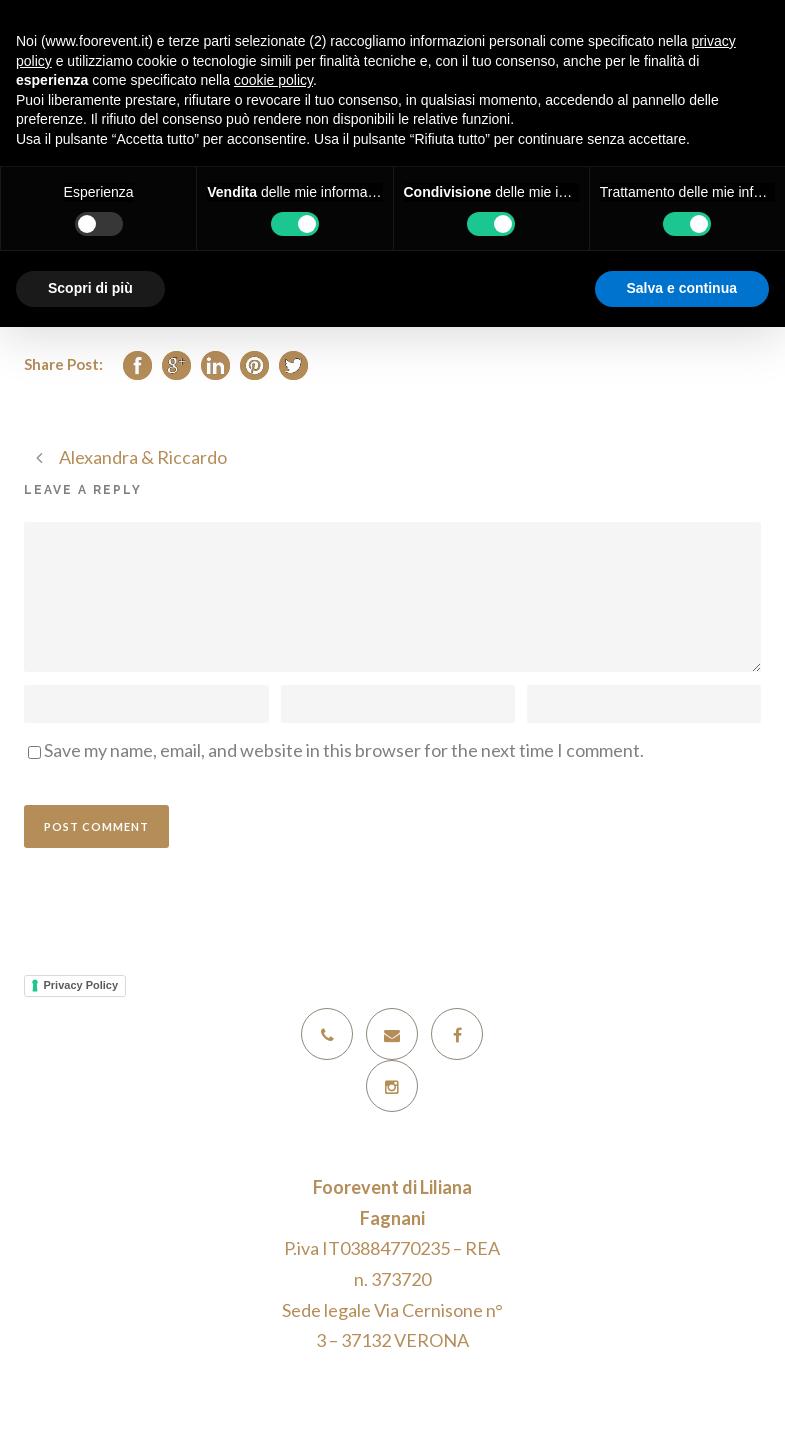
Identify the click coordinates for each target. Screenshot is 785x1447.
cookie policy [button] (273, 80)
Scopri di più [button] (90, 288)
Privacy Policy (81, 985)
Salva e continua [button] (682, 288)
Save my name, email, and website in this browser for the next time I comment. (344, 750)
